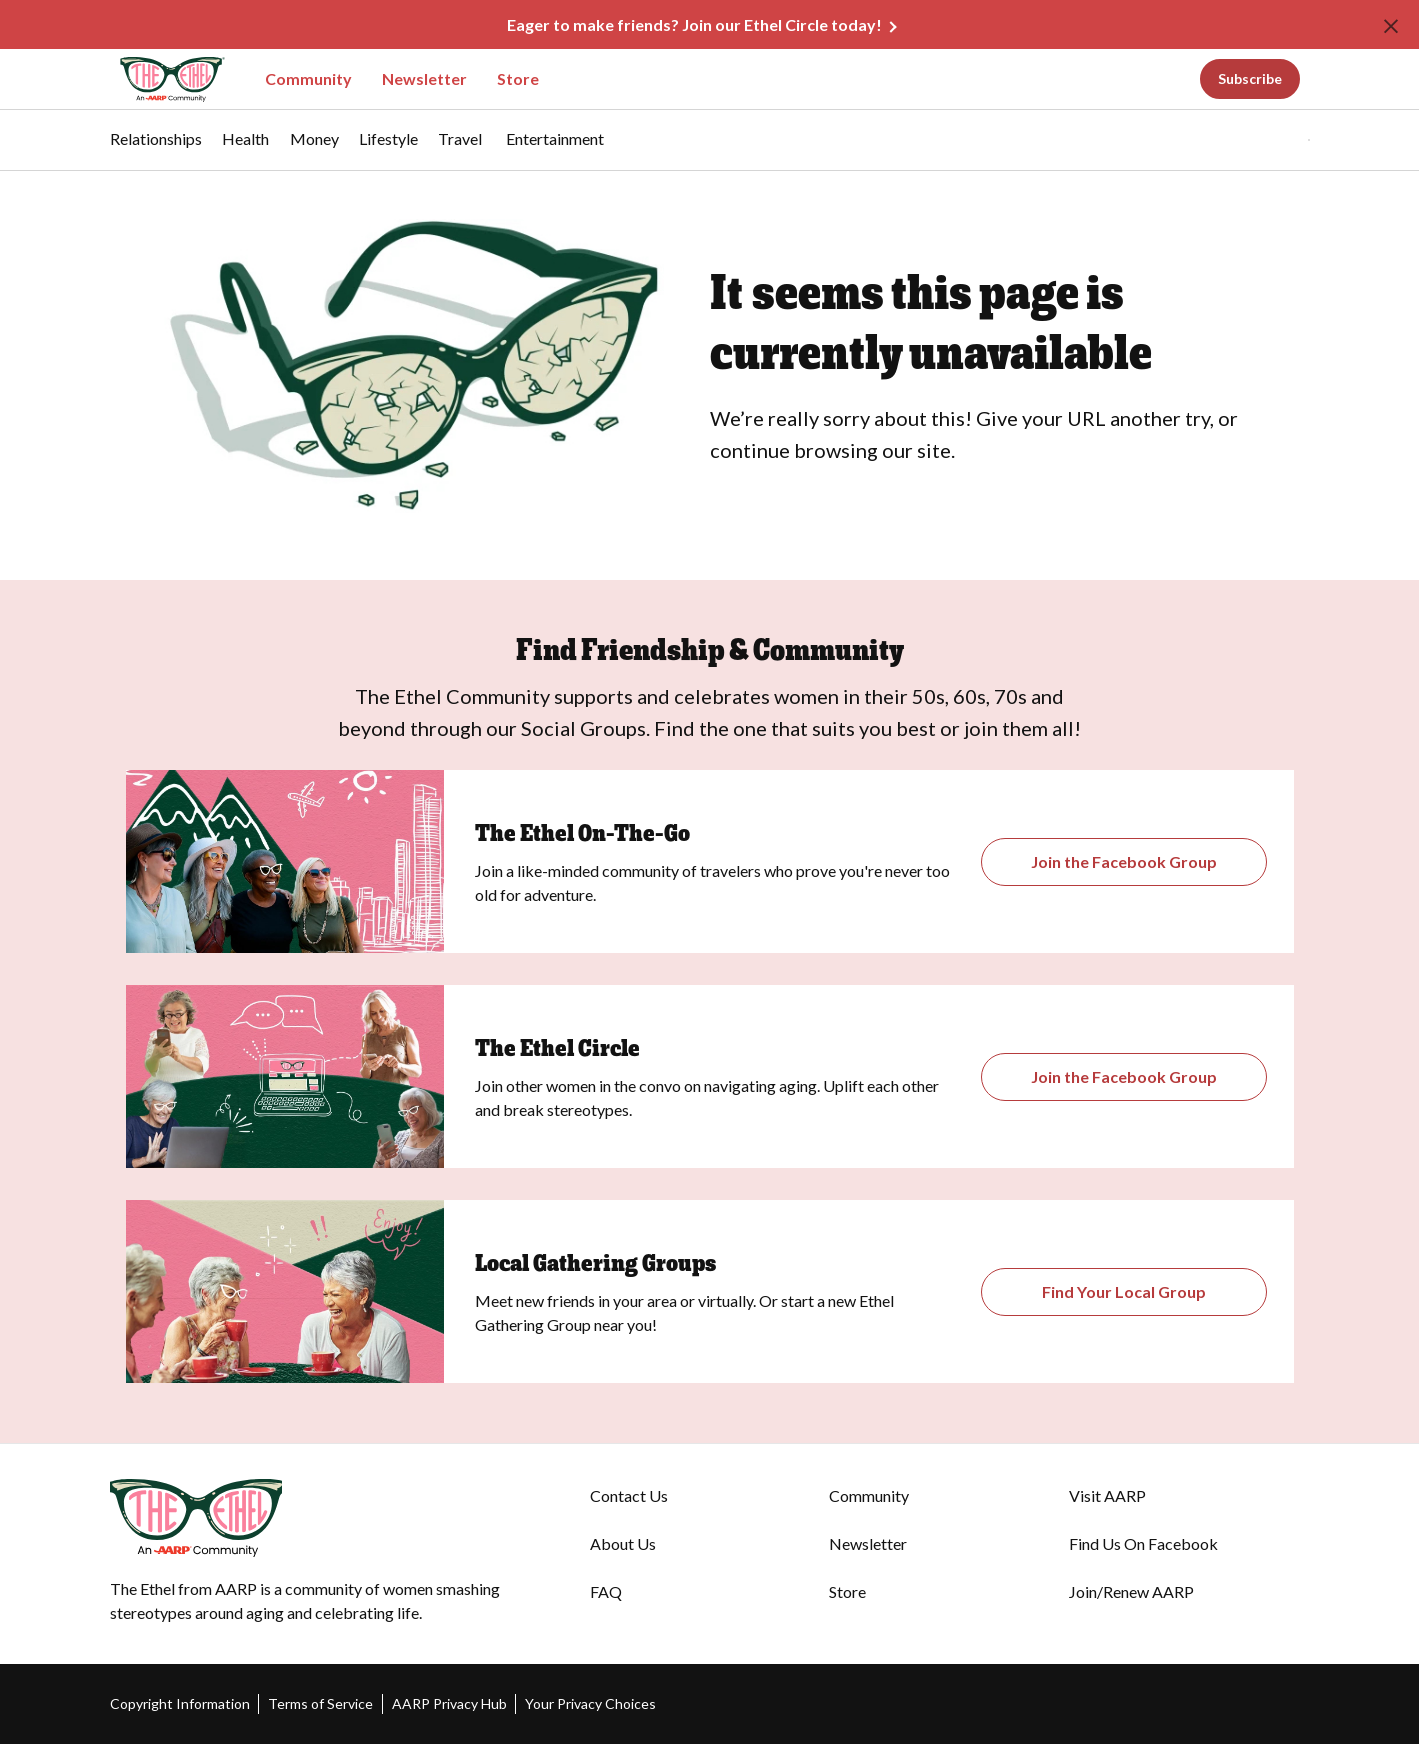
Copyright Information (180, 1703)
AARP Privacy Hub (449, 1703)
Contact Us (629, 1495)
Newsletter (424, 78)
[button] (1268, 140)
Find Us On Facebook (1143, 1543)
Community (308, 78)
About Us (623, 1543)
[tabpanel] (1274, 140)
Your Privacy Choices (590, 1703)
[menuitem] (156, 149)
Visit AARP (1107, 1495)
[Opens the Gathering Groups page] (1124, 862)
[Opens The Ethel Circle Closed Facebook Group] (1124, 1077)
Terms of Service (320, 1703)
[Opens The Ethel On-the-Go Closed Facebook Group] (1124, 1292)
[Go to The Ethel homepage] (160, 79)
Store (518, 78)
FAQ (606, 1591)
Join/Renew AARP (1131, 1591)
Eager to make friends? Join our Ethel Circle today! (694, 24)
